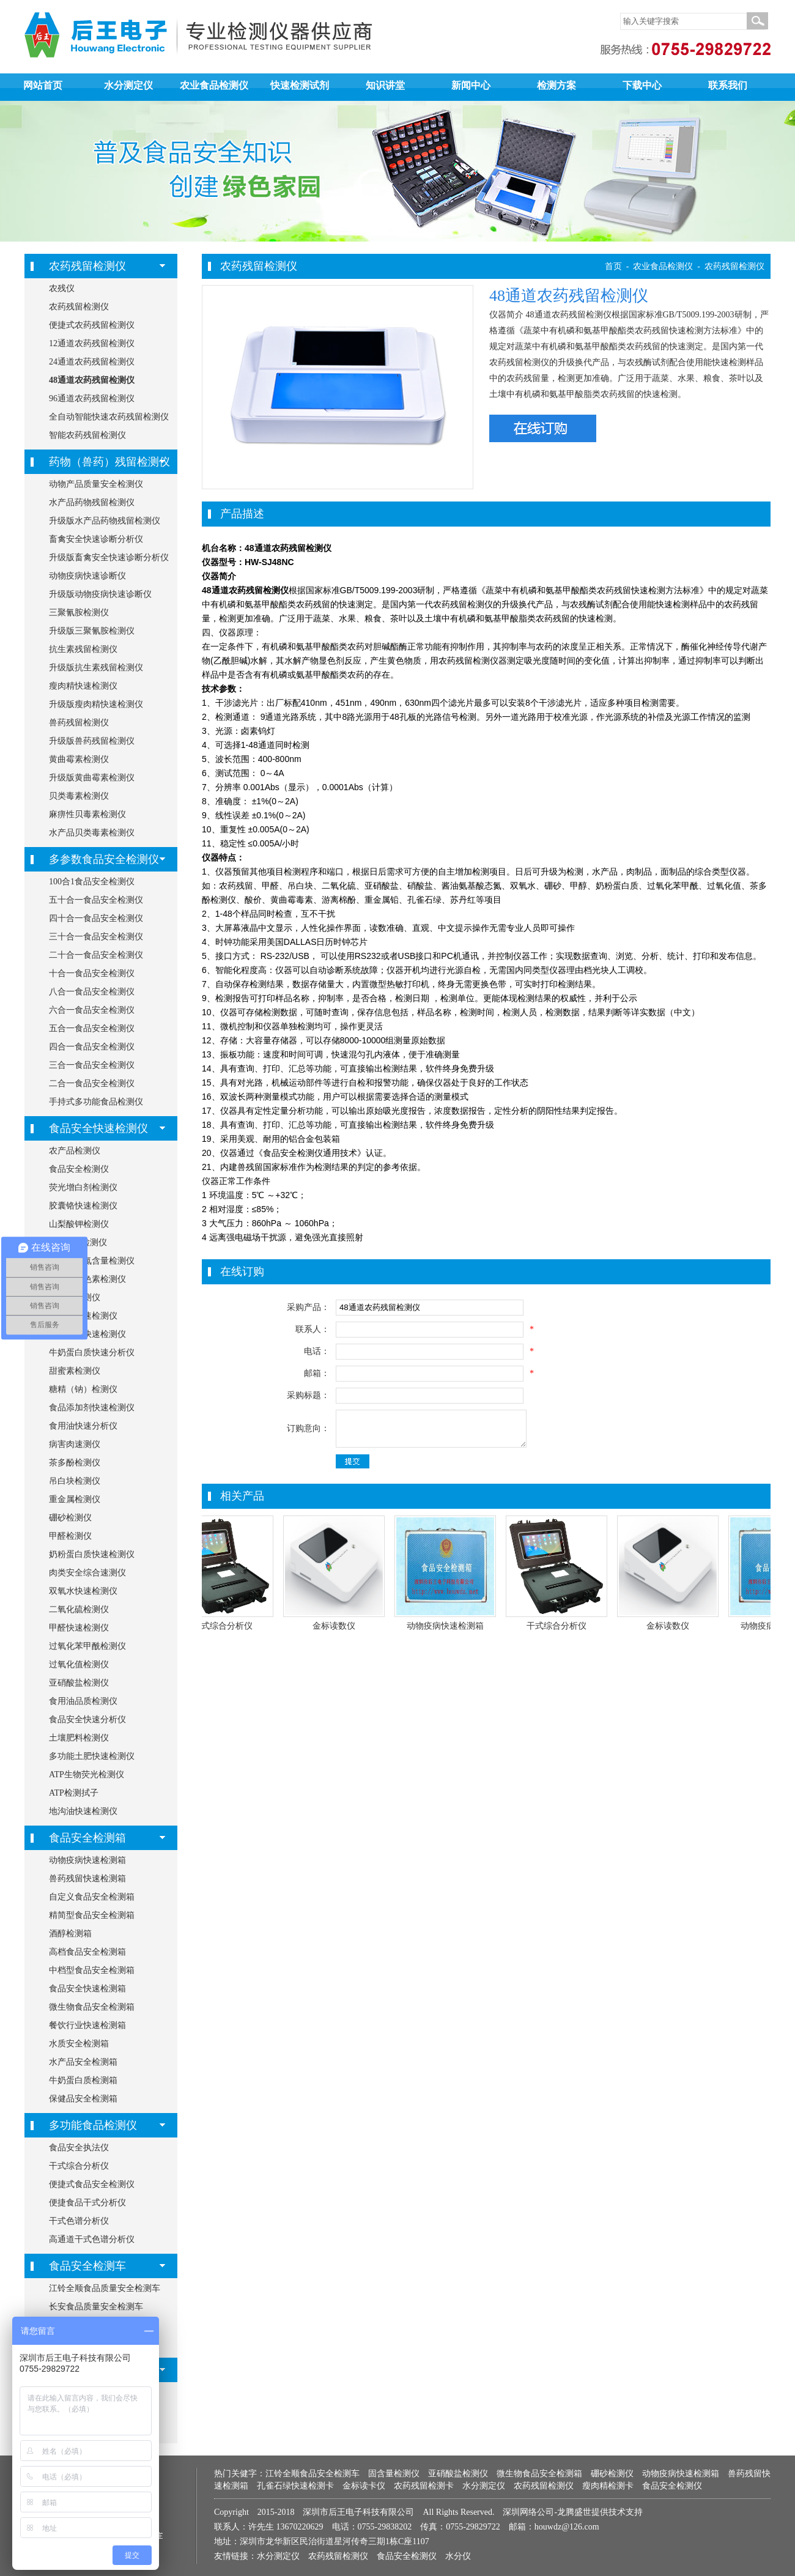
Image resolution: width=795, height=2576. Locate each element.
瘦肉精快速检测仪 (83, 685)
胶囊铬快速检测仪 (83, 1205)
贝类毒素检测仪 (79, 796)
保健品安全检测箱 (83, 2098)
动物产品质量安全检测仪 (96, 484)
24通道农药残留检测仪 (92, 361)
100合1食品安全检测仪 (92, 881)
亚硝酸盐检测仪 (79, 1682)
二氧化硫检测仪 (79, 1609)
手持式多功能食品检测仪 (96, 1101)
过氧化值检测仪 (79, 1664)
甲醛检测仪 (70, 1536)
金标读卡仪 (363, 2485)
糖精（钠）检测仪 (83, 1389)
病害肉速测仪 (74, 1444)
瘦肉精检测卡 (608, 2485)
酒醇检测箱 (70, 1933)
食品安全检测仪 (79, 1169)
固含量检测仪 (394, 2473)
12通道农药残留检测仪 (92, 343)
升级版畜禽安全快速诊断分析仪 (109, 557)
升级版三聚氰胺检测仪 (92, 630)
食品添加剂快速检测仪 (92, 1407)
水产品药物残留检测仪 (92, 502)
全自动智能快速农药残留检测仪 (109, 416)
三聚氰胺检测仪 (79, 612)
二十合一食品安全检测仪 (96, 955)
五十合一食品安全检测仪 (96, 900)
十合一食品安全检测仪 (92, 973)
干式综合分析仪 (79, 2166)
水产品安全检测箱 (83, 2062)
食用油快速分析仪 (83, 1425)
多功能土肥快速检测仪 (92, 1756)
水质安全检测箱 (79, 2043)
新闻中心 (470, 85)
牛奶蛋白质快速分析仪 (92, 1352)
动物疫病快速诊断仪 (87, 575)
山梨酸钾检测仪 (79, 1224)
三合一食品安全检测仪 (92, 1065)
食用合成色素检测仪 (87, 1279)
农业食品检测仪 (214, 85)
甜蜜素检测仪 (74, 1370)
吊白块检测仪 (74, 1481)
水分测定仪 (128, 85)
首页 (613, 266)
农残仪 (62, 288)
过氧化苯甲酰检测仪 (87, 1646)
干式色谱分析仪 (79, 2221)
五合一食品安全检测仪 (92, 1028)
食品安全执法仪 (79, 2147)
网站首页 (42, 85)
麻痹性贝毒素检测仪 (87, 814)
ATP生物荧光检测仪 (86, 1774)
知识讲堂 (385, 85)
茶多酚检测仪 (74, 1462)
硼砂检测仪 (70, 1517)
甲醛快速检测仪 (79, 1627)
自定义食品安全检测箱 (92, 1896)
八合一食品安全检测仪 (92, 991)
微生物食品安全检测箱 (92, 2007)
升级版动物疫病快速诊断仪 (100, 594)
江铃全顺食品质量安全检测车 (104, 2288)
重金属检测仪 (74, 1499)
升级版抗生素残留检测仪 (96, 667)
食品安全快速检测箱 (87, 1988)
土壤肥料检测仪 (79, 1737)
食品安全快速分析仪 (87, 1719)
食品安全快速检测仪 (98, 1128)
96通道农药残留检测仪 (92, 398)
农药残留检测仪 (87, 266)
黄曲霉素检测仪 (79, 759)
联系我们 (727, 85)
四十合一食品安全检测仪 (96, 918)
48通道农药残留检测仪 (92, 380)
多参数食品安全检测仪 (104, 859)
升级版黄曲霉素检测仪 (92, 777)
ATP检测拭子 (73, 1792)
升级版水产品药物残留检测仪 (104, 520)
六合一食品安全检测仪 (92, 1010)
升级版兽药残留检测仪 (92, 741)
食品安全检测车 (87, 2266)
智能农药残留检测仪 (87, 435)
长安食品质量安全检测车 (96, 2306)
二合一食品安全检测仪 (92, 1083)
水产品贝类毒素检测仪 (92, 832)
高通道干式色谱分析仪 (92, 2239)
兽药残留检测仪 (79, 722)
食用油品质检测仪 (83, 1701)
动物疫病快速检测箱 (87, 1860)
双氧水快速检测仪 (83, 1591)
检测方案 (556, 85)
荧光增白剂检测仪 (83, 1187)
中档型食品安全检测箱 (92, 1970)
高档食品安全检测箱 (87, 1951)
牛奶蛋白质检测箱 (83, 2080)
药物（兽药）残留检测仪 (109, 462)
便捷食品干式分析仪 (87, 2202)
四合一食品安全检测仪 (92, 1046)
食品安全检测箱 (87, 1838)
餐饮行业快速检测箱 (87, 2025)
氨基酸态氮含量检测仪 (92, 1260)
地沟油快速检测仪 (83, 1811)
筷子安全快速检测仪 (87, 1334)
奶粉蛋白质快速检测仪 (92, 1554)
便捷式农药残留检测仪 (92, 325)
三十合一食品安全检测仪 (96, 936)
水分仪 (458, 2556)
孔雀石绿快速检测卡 (295, 2485)
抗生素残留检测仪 (83, 649)
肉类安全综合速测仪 (87, 1572)
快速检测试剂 (299, 85)
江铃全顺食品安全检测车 (312, 2473)
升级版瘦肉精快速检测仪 (96, 704)
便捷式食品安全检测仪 (92, 2184)
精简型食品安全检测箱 (92, 1915)
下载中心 (642, 85)
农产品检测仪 (74, 1150)
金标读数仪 (341, 1625)
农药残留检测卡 (424, 2485)
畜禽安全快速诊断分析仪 (96, 539)
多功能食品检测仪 (93, 2125)
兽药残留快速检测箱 (87, 1878)
